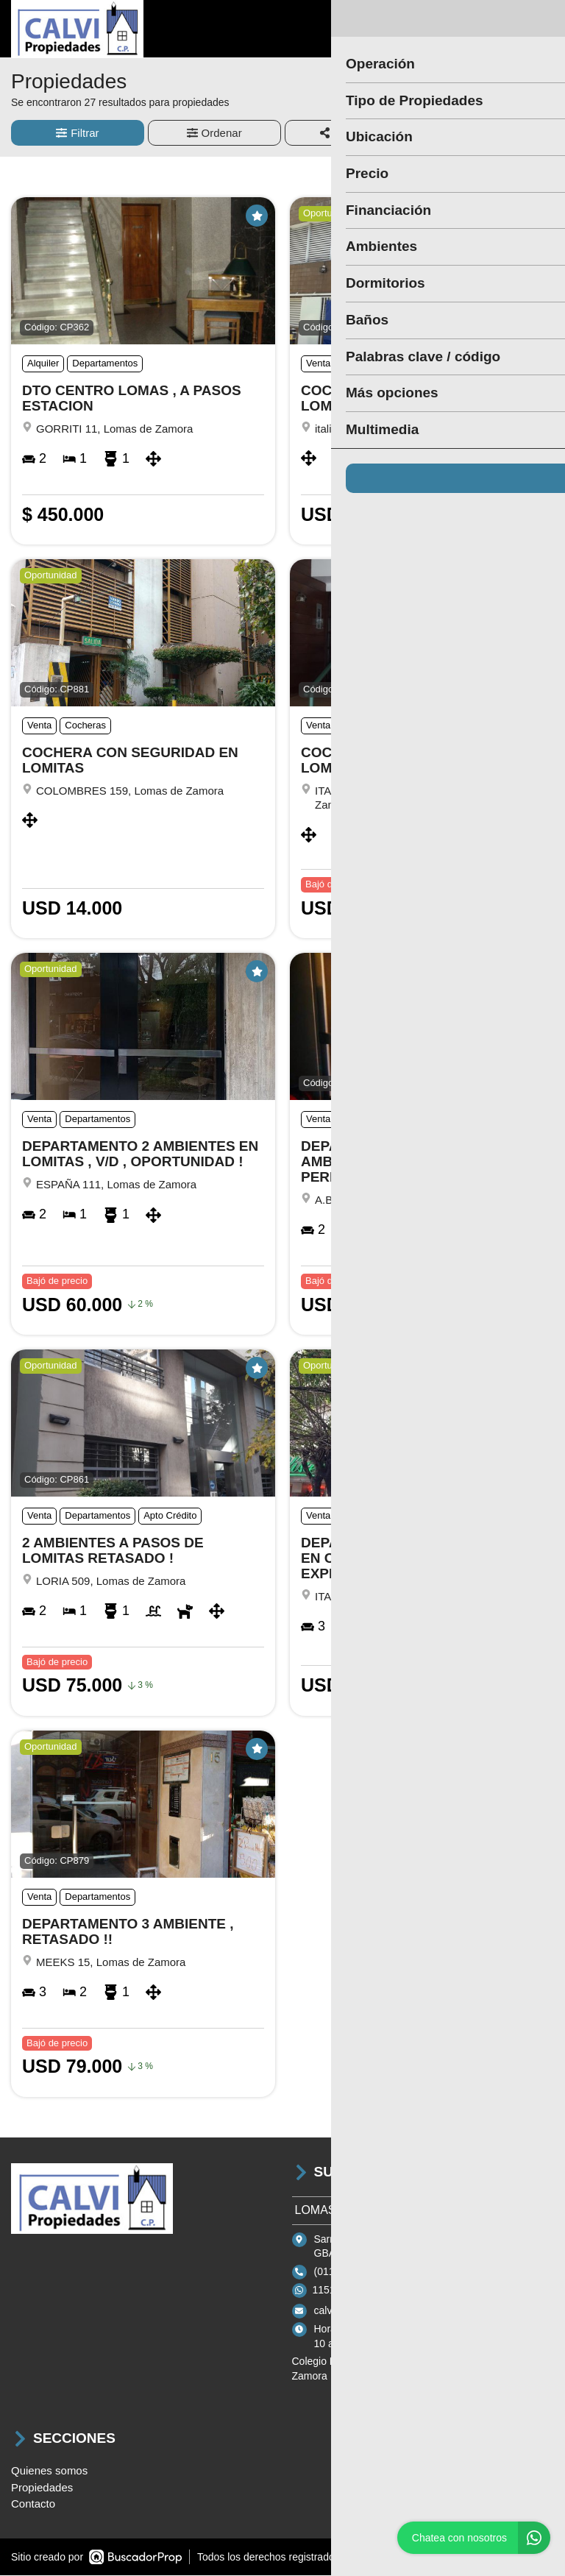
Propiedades (42, 2488)
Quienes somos (49, 2472)
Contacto (33, 2505)
